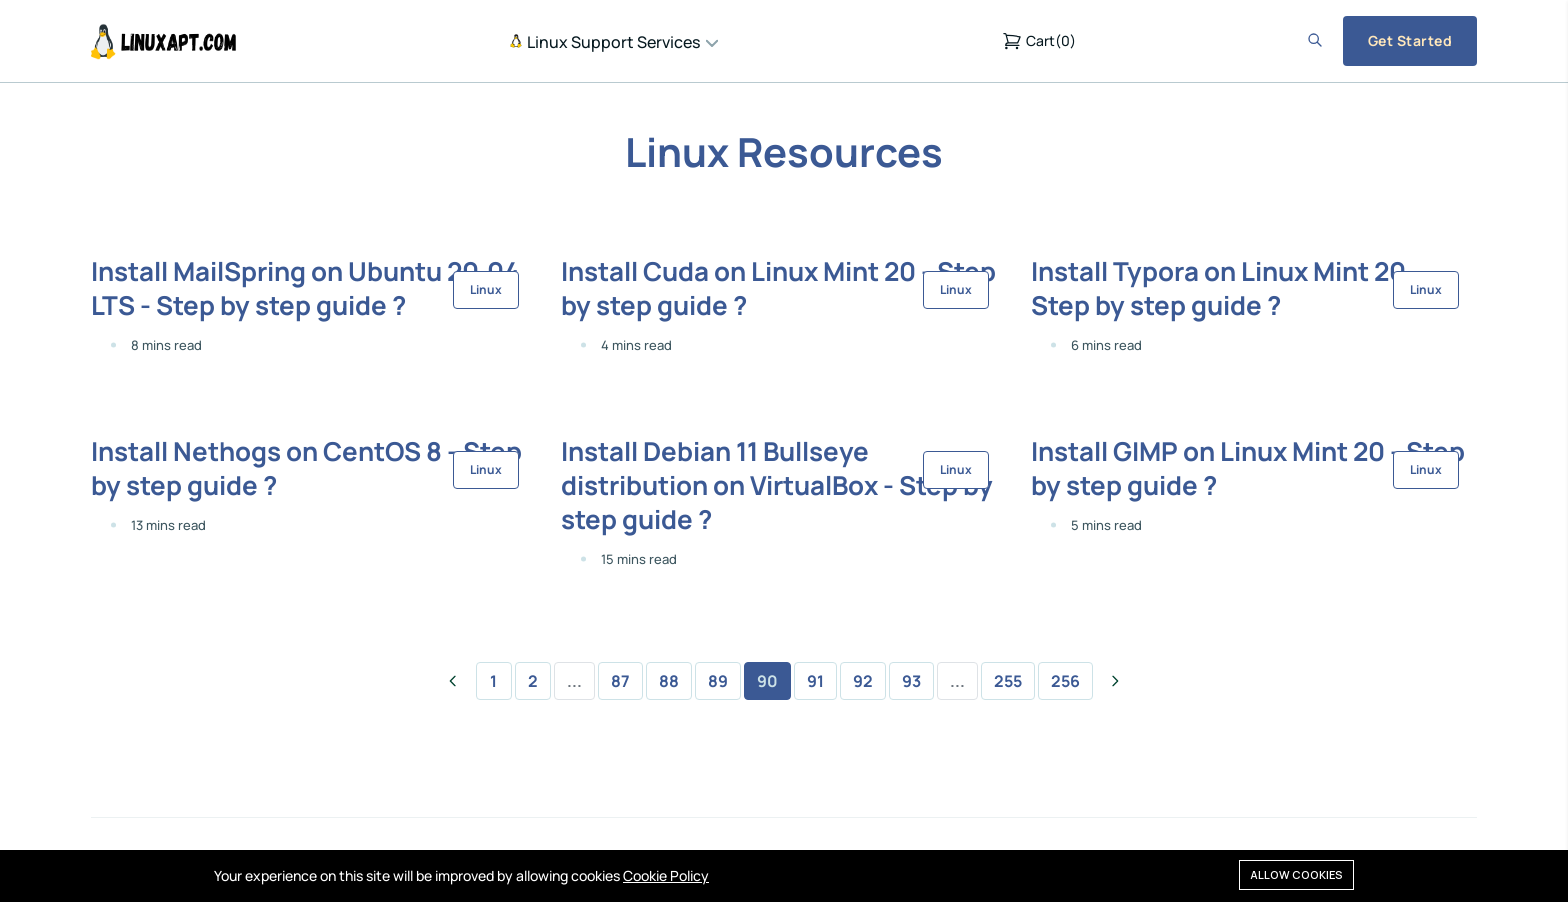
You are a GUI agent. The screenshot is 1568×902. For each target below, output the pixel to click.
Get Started (1410, 40)
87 (620, 681)
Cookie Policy (666, 875)
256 (1065, 681)
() (1039, 41)
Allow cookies (1296, 874)
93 (911, 681)
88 (669, 681)
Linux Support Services (604, 42)
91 (815, 681)
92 (863, 681)
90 (767, 681)
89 (718, 681)
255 (1008, 681)
